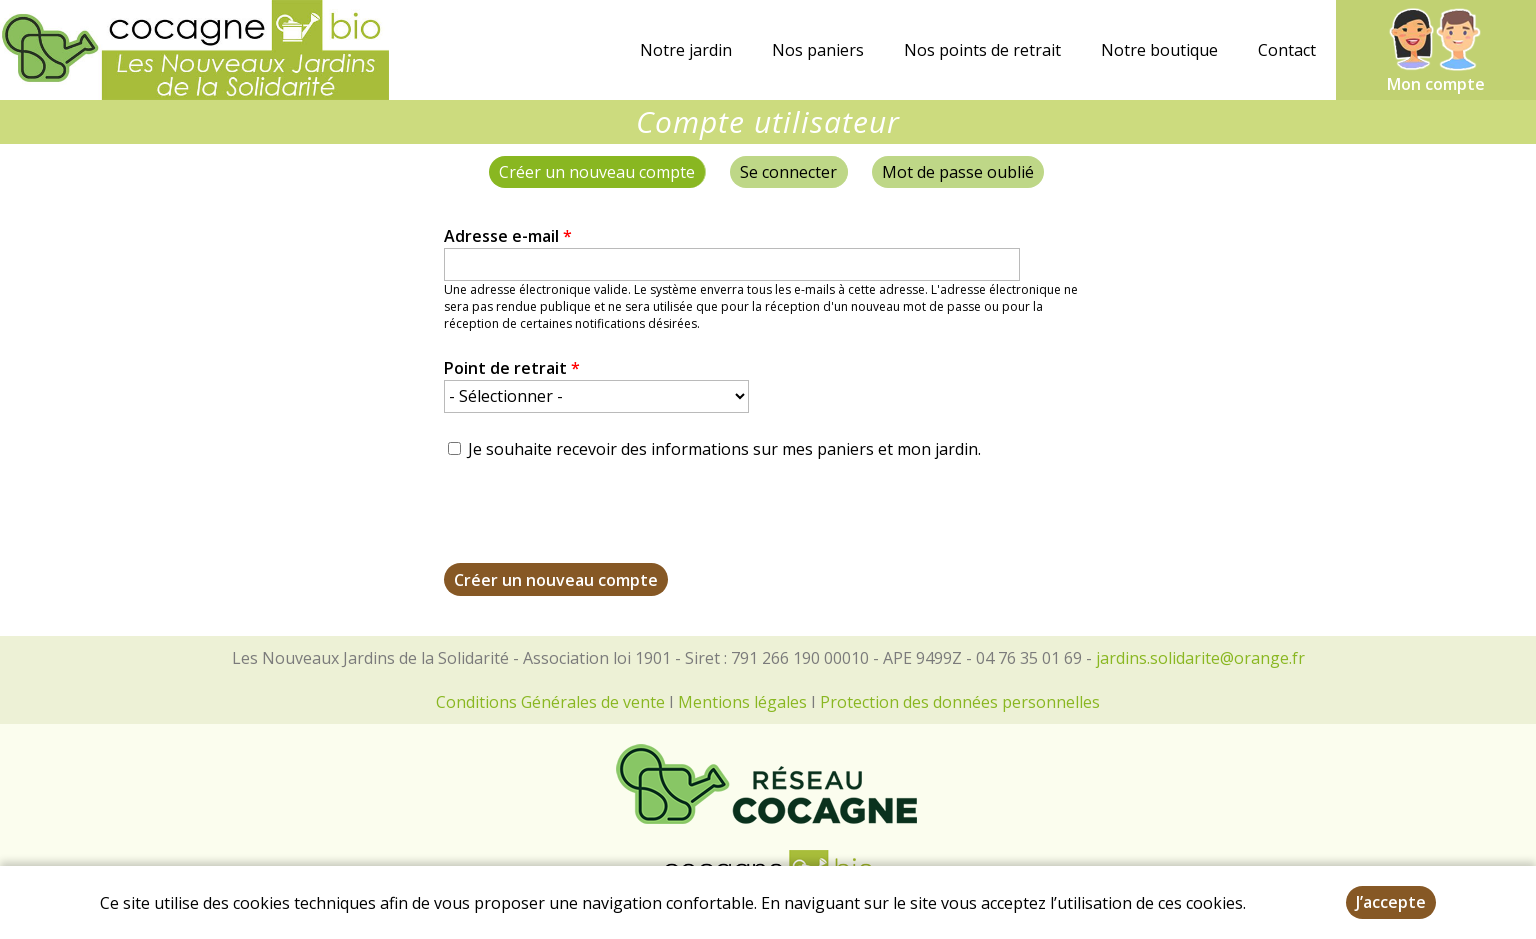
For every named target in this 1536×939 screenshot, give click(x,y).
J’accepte (1391, 902)
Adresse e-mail (508, 236)
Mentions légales (742, 702)
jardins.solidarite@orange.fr (1200, 658)
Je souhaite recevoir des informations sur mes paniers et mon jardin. (724, 449)
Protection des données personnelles (960, 702)
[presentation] (596, 524)
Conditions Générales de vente (550, 702)
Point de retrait (512, 368)
